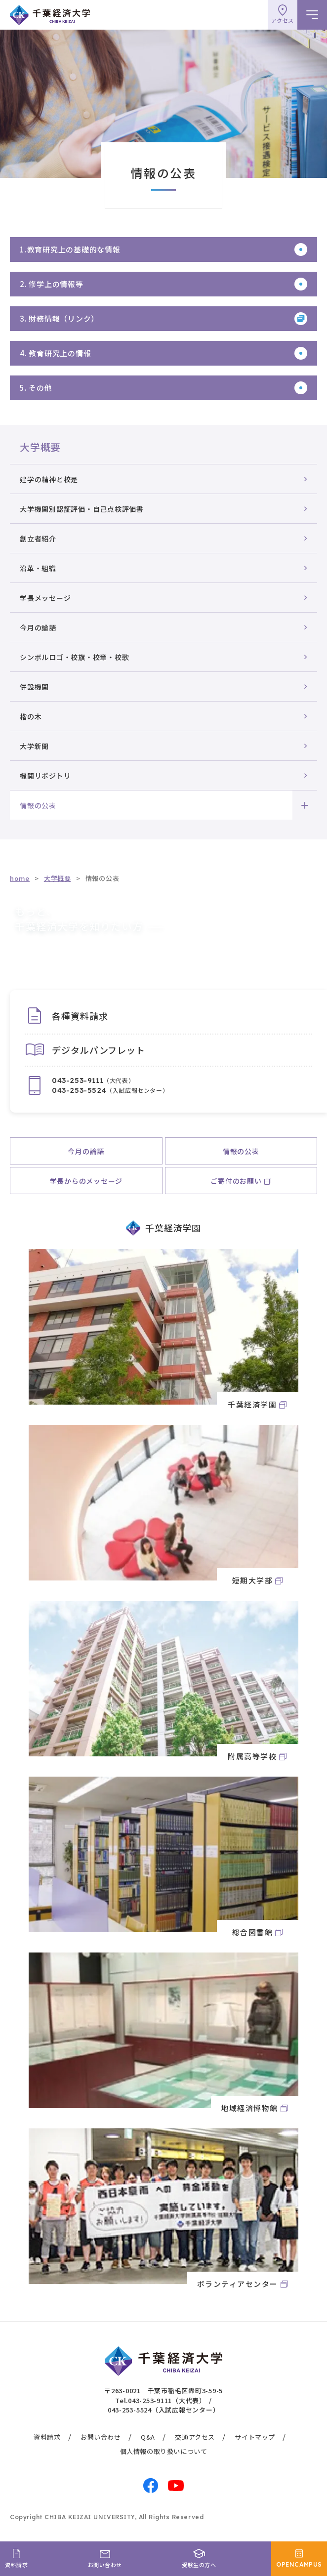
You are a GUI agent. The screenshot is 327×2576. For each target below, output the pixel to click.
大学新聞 (34, 746)
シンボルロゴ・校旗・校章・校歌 (74, 657)
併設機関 (34, 687)
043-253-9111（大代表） (167, 2400)
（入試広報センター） (110, 1090)
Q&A (148, 2437)
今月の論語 (38, 627)
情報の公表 (38, 805)
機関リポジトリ (45, 776)
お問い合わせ (101, 2437)
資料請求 (47, 2437)
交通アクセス (195, 2437)
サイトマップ (255, 2437)
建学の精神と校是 (49, 479)
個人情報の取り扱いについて (163, 2451)
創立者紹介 (38, 538)
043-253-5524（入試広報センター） (164, 2409)
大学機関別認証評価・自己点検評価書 (82, 509)
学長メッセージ (45, 598)
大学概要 (40, 447)
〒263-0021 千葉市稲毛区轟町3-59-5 (163, 2390)
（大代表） (93, 1080)
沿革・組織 (38, 568)
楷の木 (30, 716)
